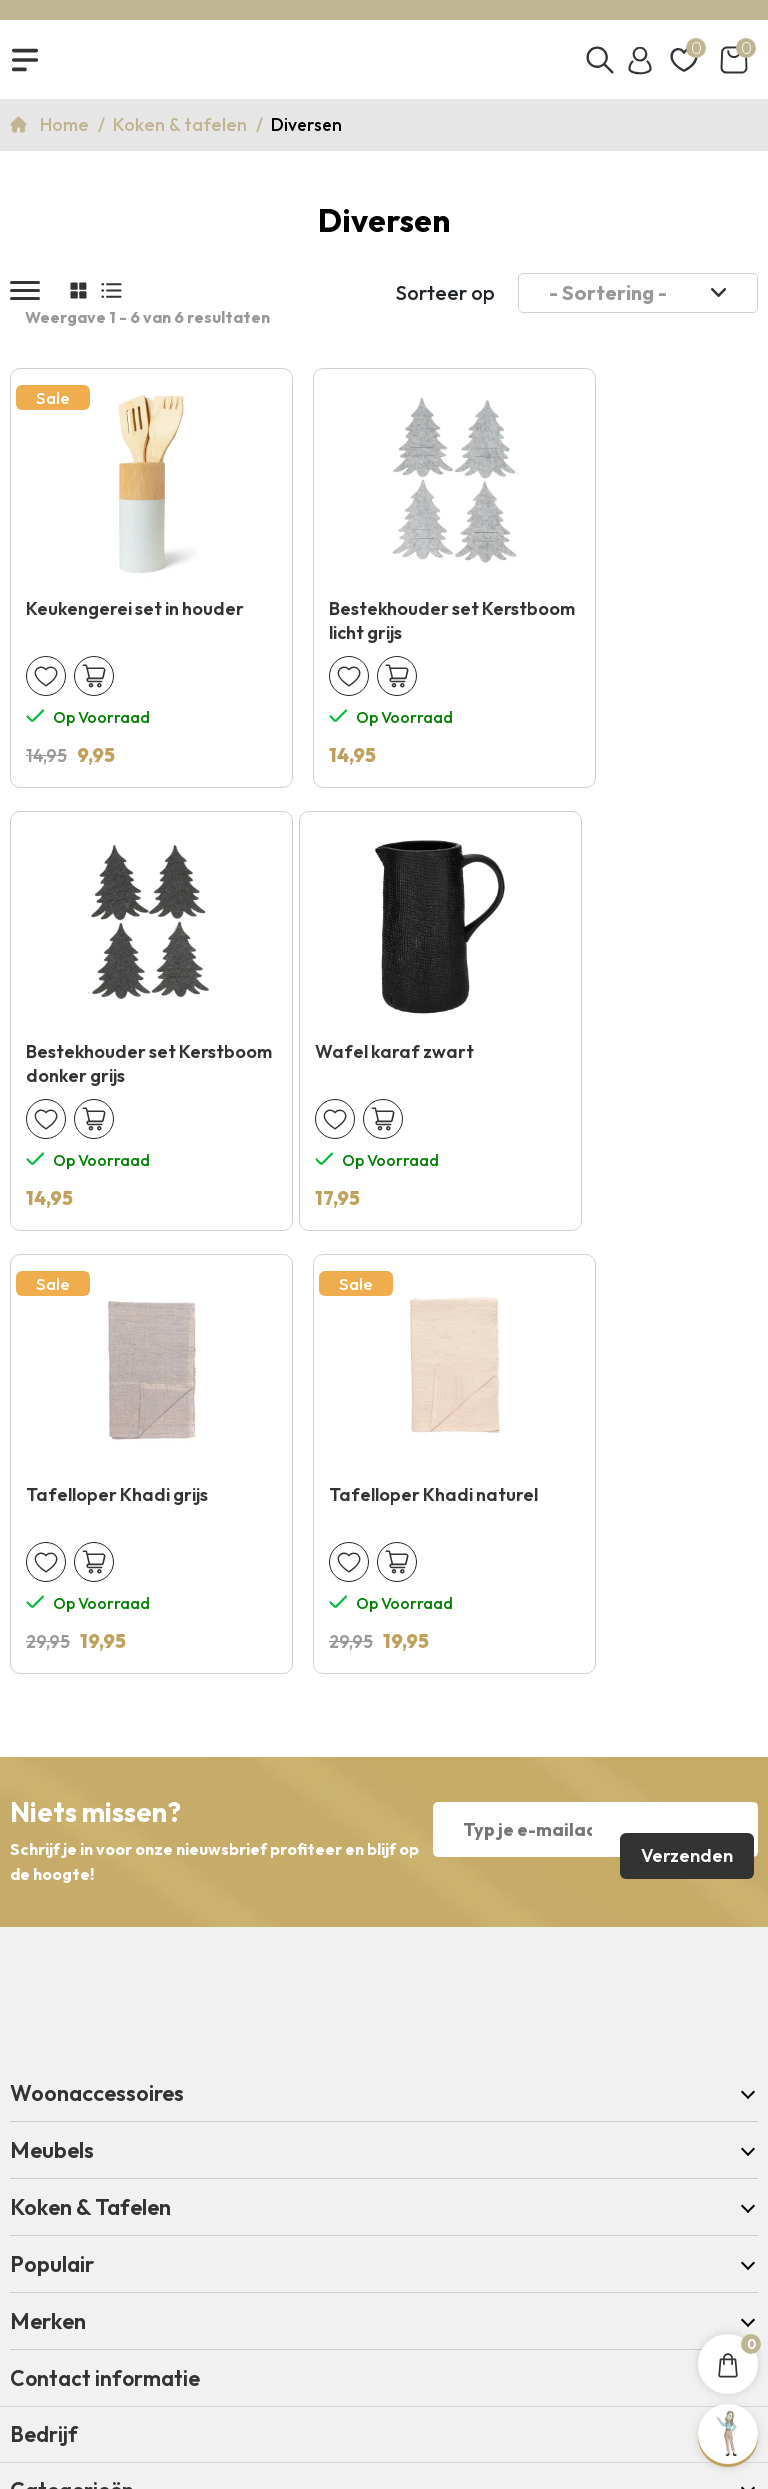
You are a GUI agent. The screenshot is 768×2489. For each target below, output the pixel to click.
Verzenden (684, 1417)
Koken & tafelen (182, 135)
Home (66, 135)
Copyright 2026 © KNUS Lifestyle (384, 2338)
